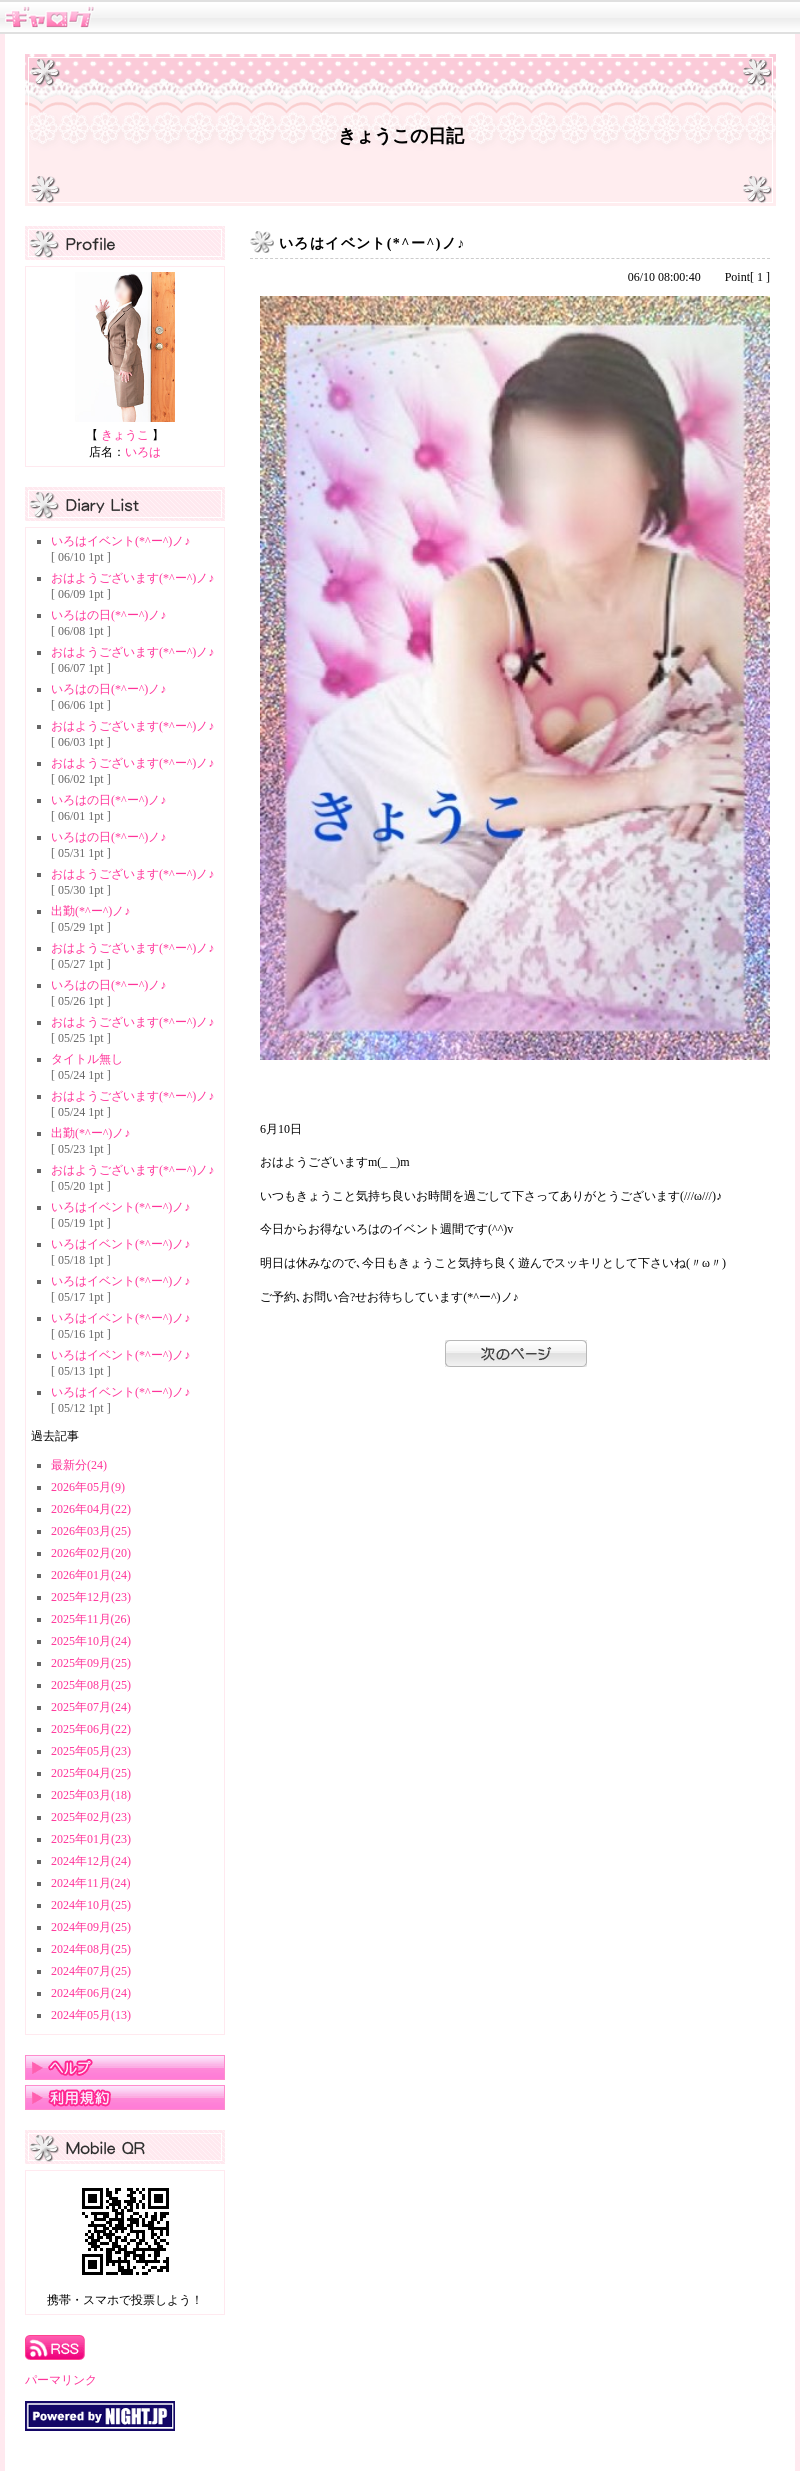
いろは (143, 452)
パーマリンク (61, 2380)
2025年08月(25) (91, 1685)
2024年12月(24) (91, 1861)
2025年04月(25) (91, 1773)
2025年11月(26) (91, 1619)
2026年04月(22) (91, 1509)
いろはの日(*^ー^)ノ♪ (108, 615)
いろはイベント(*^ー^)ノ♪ (120, 541)
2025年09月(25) (91, 1663)
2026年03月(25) (91, 1531)
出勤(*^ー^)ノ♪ (90, 911)
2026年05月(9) (88, 1487)
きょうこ (125, 435)
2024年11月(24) (91, 1883)
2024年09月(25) (91, 1927)
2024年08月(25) (91, 1949)
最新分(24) (79, 1465)
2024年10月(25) (91, 1905)
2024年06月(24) (91, 1993)
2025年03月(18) (91, 1795)
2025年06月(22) (91, 1729)
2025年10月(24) (91, 1641)
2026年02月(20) (91, 1553)
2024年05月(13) (91, 2015)
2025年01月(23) (91, 1839)
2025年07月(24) (91, 1707)
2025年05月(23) (91, 1751)
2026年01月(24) (91, 1575)
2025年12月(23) (91, 1597)
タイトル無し (87, 1059)
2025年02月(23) (91, 1817)
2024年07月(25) (91, 1971)
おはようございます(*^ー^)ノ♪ (132, 578)
